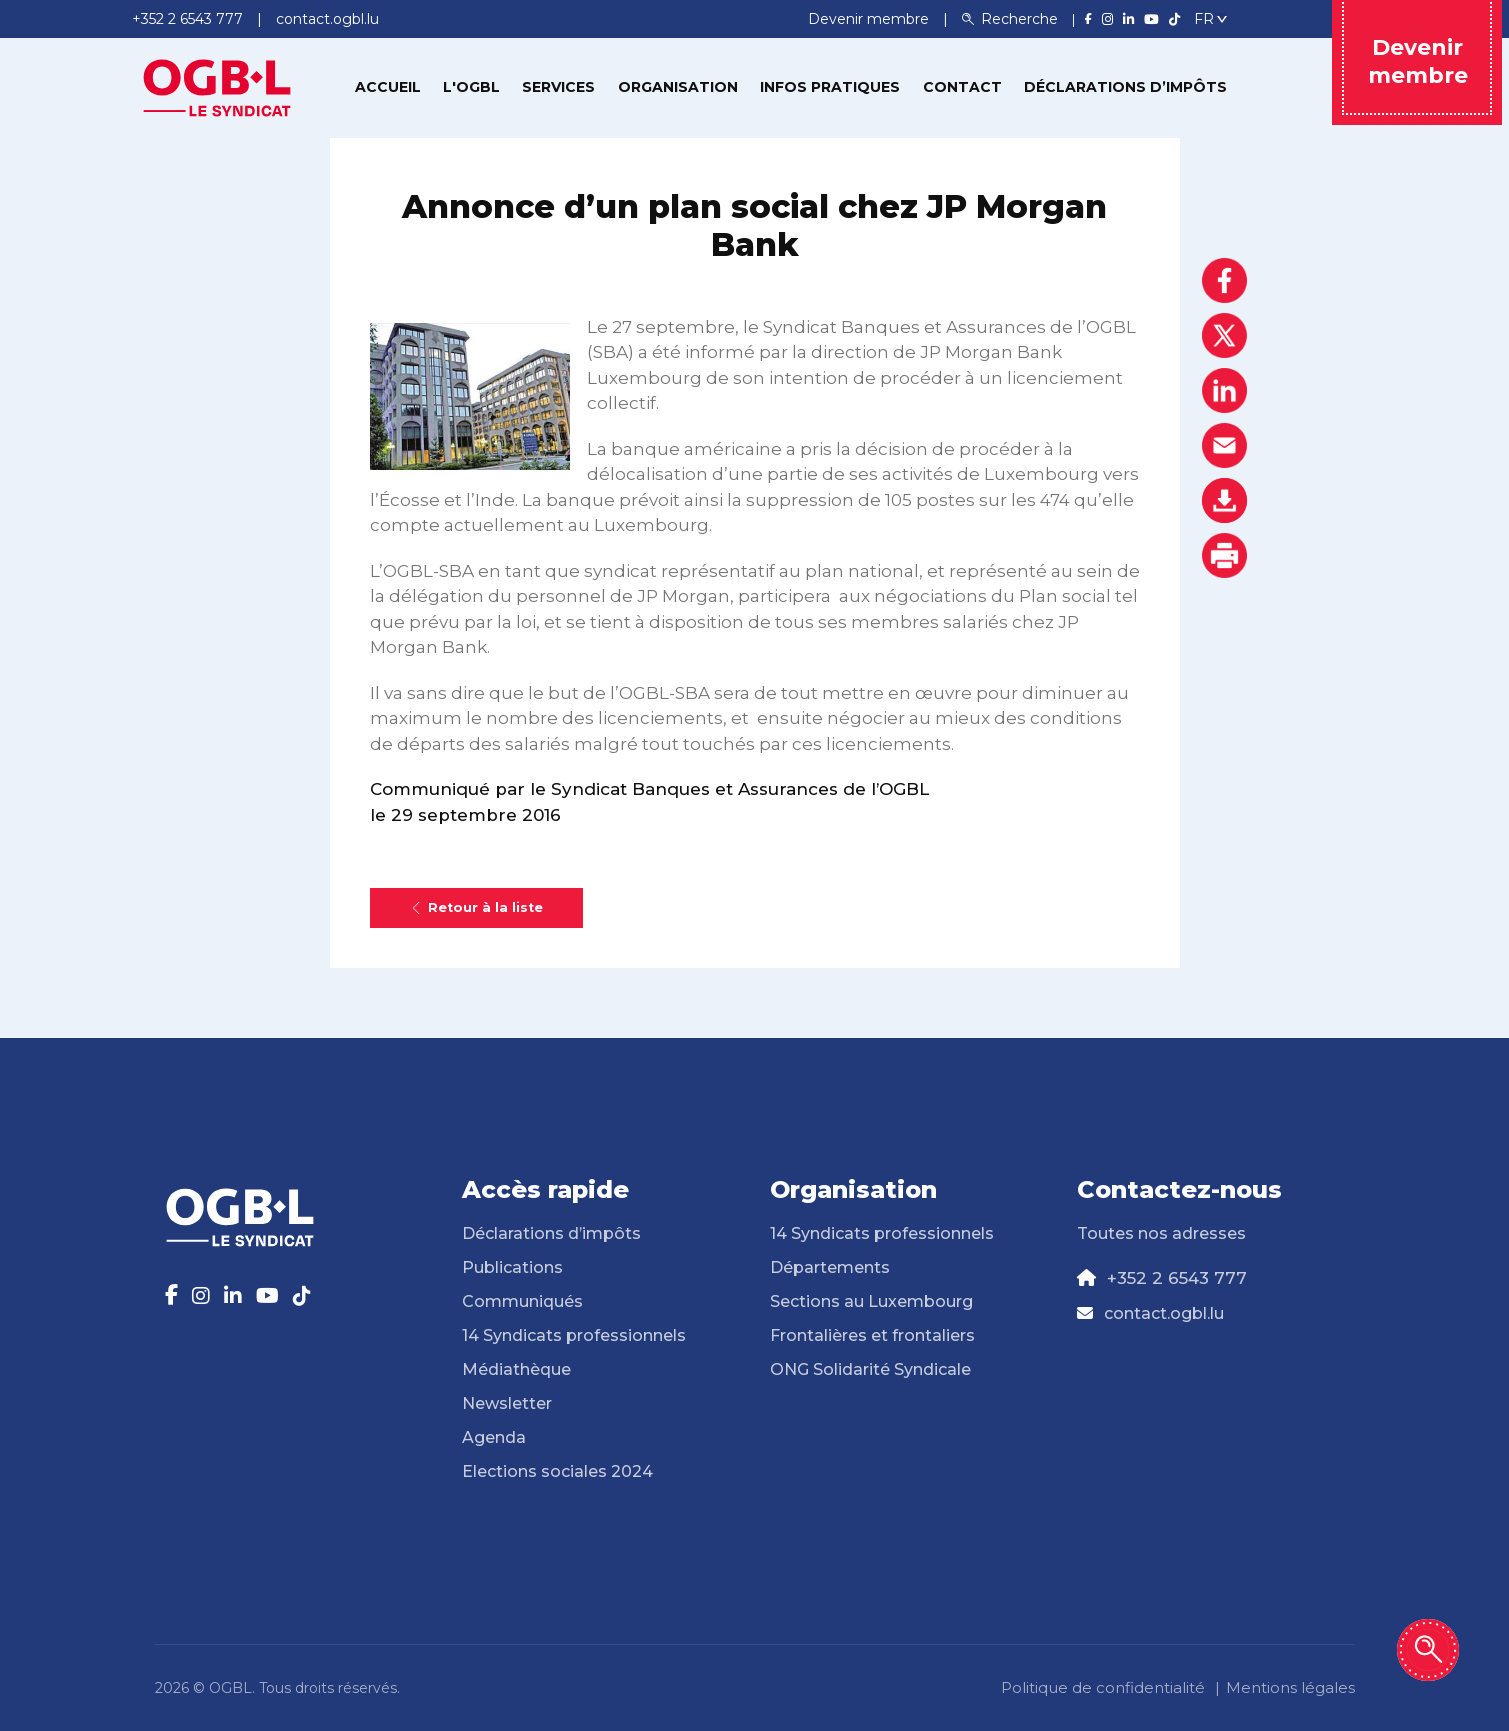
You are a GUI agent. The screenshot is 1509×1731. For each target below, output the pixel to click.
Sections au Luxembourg (871, 1301)
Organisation (678, 87)
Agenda (494, 1437)
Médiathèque (516, 1369)
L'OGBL (471, 87)
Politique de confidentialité (1103, 1687)
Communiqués (522, 1301)
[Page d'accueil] (217, 86)
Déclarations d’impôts (1125, 87)
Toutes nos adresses (1161, 1233)
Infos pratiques (830, 87)
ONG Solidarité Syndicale (870, 1369)
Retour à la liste (476, 907)
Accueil (388, 87)
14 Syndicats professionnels (574, 1335)
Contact (962, 87)
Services (558, 87)
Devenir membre (870, 19)
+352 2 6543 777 (1177, 1278)
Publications (512, 1267)
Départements (830, 1267)
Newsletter (507, 1403)
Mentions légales (1290, 1687)
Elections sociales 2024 (557, 1471)
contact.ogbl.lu (1164, 1313)
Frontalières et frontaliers (872, 1335)
